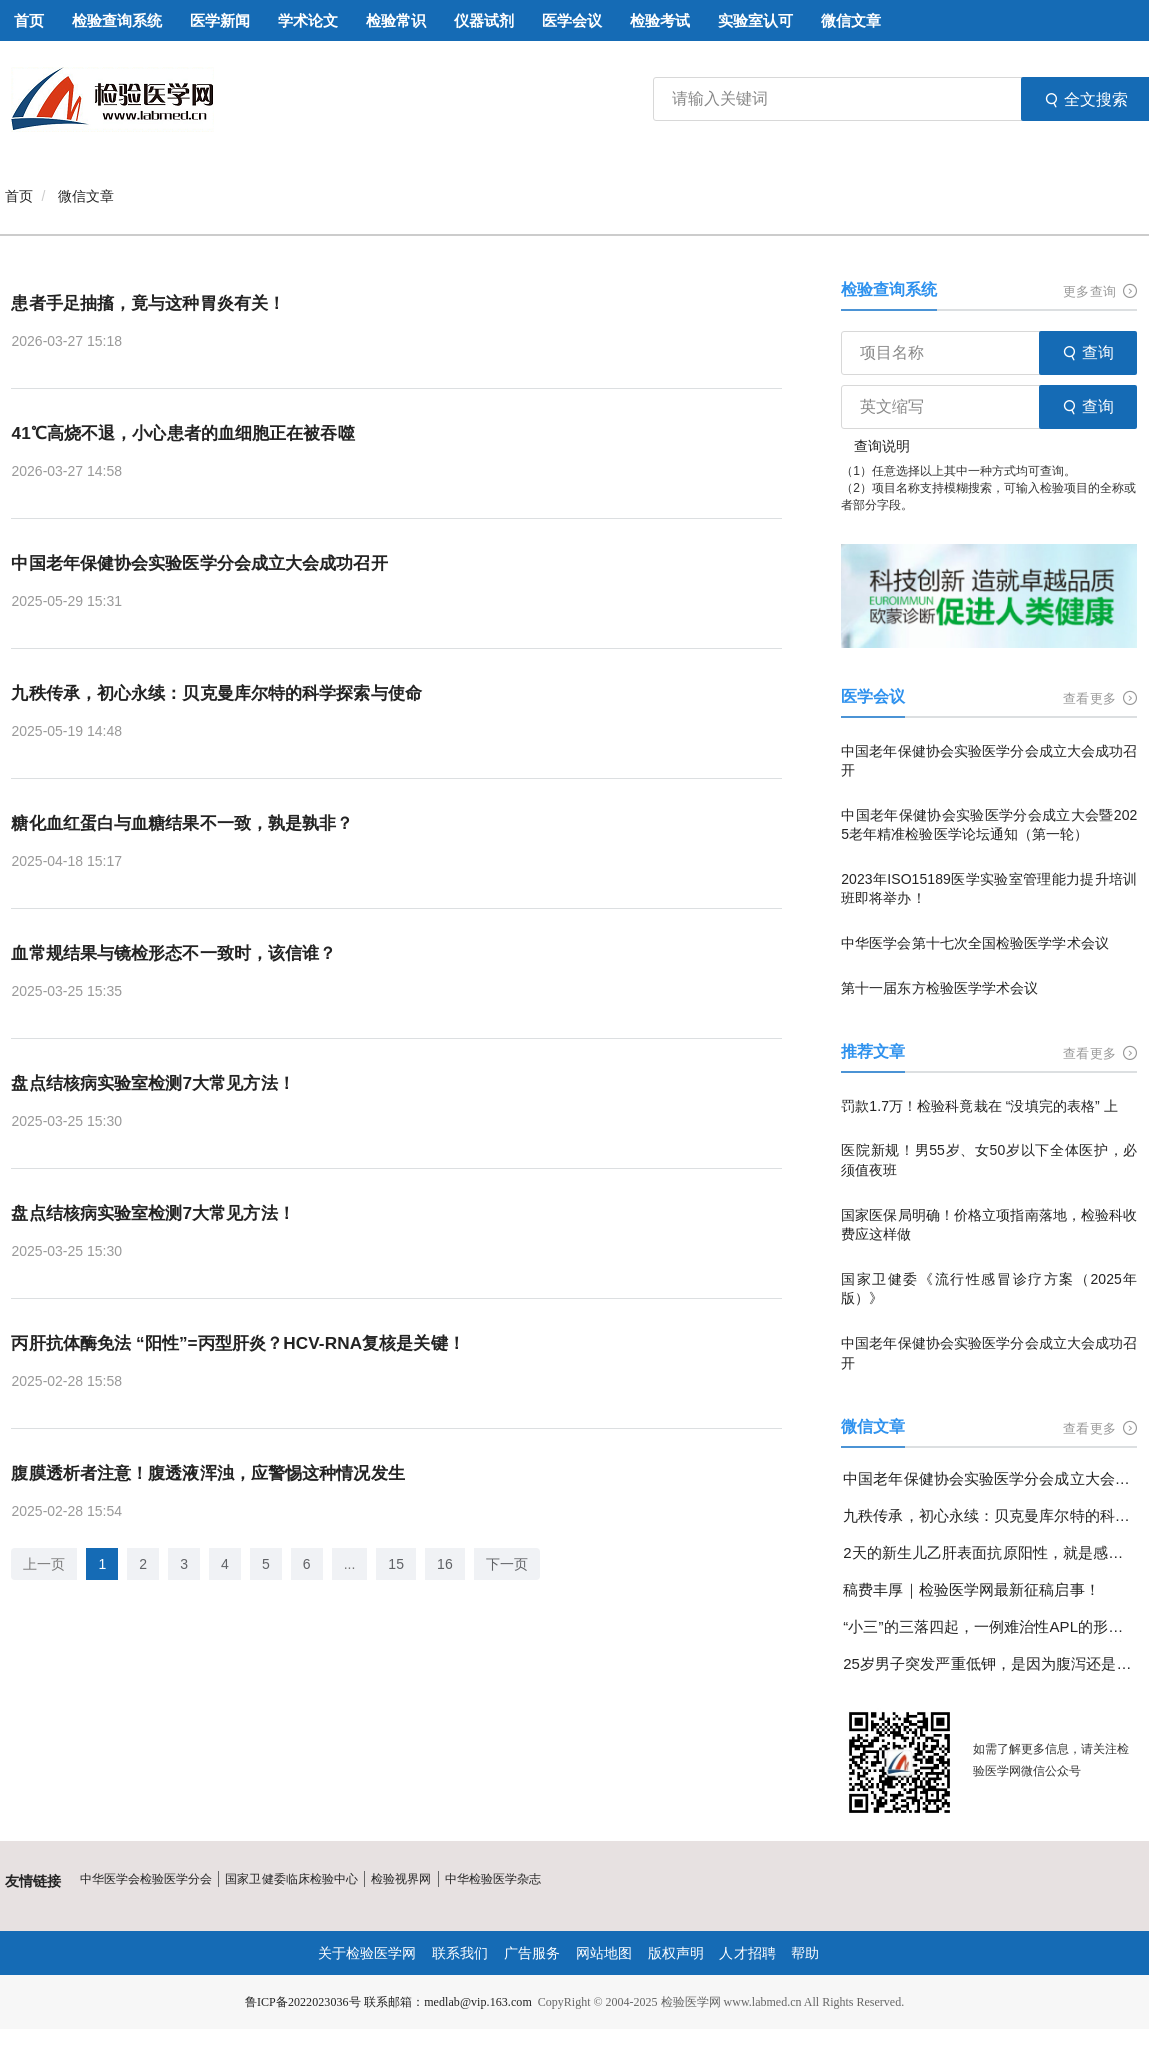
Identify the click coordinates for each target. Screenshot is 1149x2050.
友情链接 (33, 1881)
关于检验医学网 (368, 1953)
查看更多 (1101, 698)
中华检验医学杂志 (491, 1879)
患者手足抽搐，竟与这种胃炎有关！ (155, 303)
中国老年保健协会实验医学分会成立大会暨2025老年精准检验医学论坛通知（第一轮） (989, 825)
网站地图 (604, 1953)
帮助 (804, 1953)
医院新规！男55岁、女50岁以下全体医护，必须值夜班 (989, 1160)
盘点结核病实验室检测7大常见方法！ (160, 1084)
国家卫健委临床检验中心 (291, 1879)
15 (396, 1566)
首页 (19, 196)
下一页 (506, 1566)
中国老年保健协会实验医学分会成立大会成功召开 (209, 563)
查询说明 (882, 446)
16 (445, 1566)
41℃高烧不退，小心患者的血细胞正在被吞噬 (191, 433)
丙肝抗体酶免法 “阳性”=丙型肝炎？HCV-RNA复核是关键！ (249, 1345)
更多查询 (1101, 291)
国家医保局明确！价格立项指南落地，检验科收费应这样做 (989, 1225)
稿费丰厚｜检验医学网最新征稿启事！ (970, 1589)
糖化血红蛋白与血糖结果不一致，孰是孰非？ (191, 824)
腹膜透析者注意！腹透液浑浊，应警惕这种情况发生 (218, 1475)
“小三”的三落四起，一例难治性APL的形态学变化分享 (990, 1626)
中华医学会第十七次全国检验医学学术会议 (974, 943)
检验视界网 (400, 1879)
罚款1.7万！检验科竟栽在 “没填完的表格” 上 (978, 1106)
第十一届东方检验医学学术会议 (939, 988)
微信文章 (86, 196)
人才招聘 (747, 1953)
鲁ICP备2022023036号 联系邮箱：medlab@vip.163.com (388, 2002)
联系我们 (461, 1953)
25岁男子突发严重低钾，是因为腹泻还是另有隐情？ (990, 1663)
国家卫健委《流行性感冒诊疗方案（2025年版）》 (989, 1289)
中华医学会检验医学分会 (146, 1879)
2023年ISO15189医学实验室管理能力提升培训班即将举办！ (989, 889)
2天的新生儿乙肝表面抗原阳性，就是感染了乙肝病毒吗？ (990, 1552)
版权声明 (675, 1953)
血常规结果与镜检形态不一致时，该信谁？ (182, 954)
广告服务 (532, 1953)
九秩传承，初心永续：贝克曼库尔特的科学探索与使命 (227, 694)
